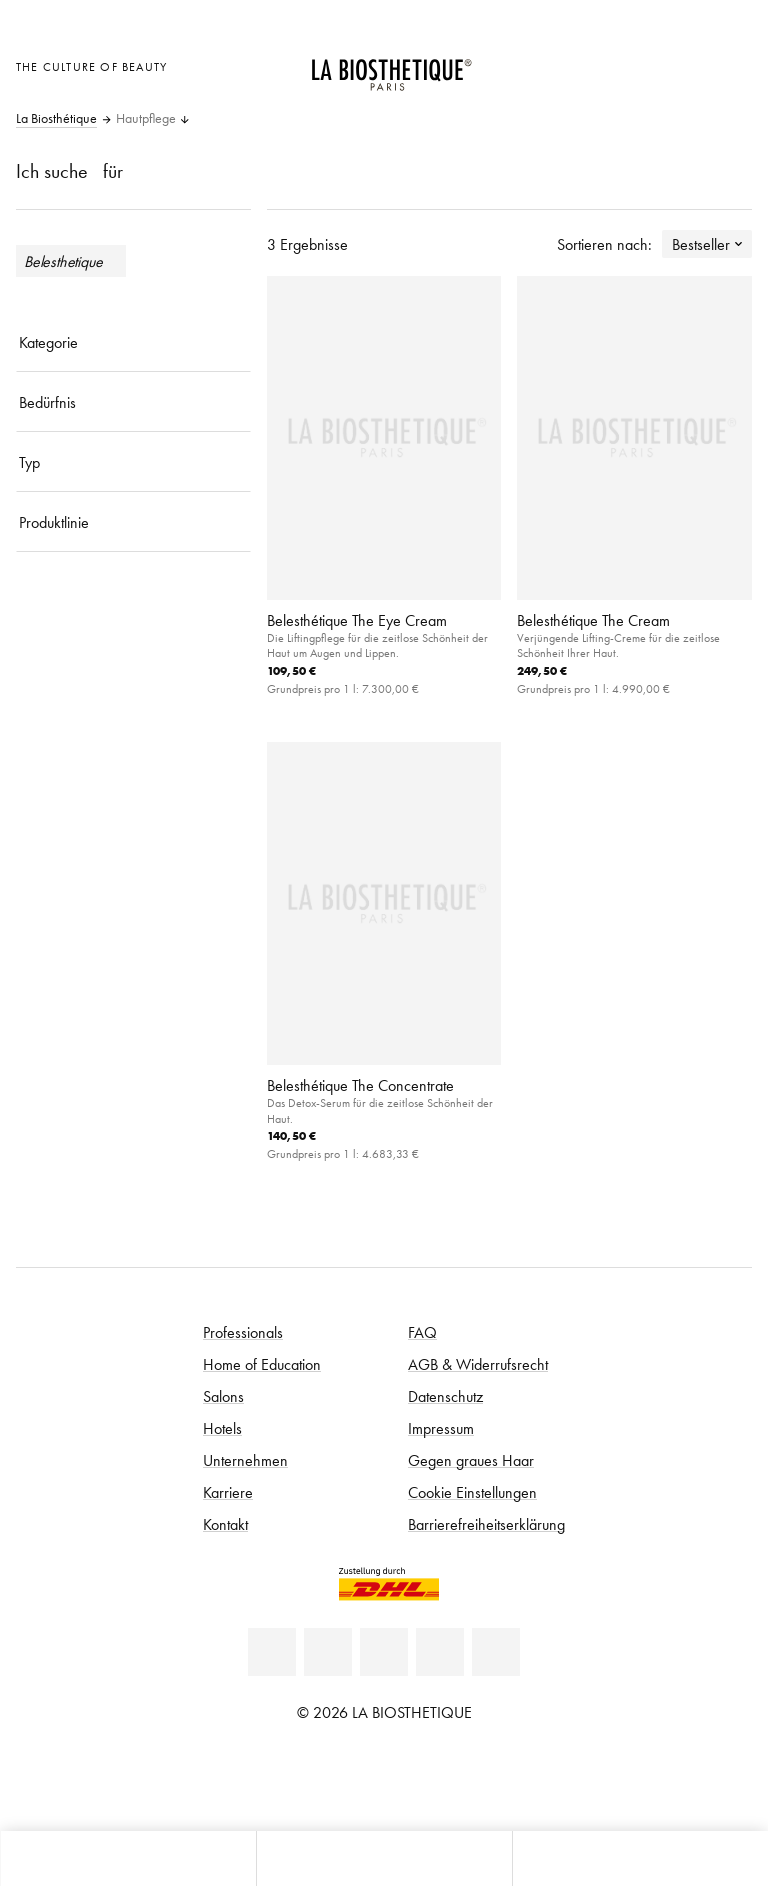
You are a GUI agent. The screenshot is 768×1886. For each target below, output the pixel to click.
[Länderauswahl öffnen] (632, 64)
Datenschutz (445, 1396)
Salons (223, 1396)
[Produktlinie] (133, 522)
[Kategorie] (133, 342)
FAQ (422, 1332)
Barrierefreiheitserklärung (486, 1524)
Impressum (441, 1428)
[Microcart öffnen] (731, 64)
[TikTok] (496, 1652)
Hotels (222, 1428)
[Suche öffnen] (640, 1858)
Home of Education (262, 1364)
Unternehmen (245, 1460)
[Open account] (682, 64)
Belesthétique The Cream (593, 620)
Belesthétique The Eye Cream (357, 620)
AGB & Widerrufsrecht (478, 1364)
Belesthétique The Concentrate (360, 1085)
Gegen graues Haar (471, 1460)
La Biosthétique (56, 119)
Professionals (243, 1332)
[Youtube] (384, 1652)
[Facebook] (328, 1652)
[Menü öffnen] (384, 1858)
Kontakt (225, 1524)
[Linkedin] (272, 1652)
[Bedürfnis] (133, 402)
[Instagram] (440, 1652)
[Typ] (133, 462)
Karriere (228, 1492)
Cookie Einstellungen (472, 1492)
